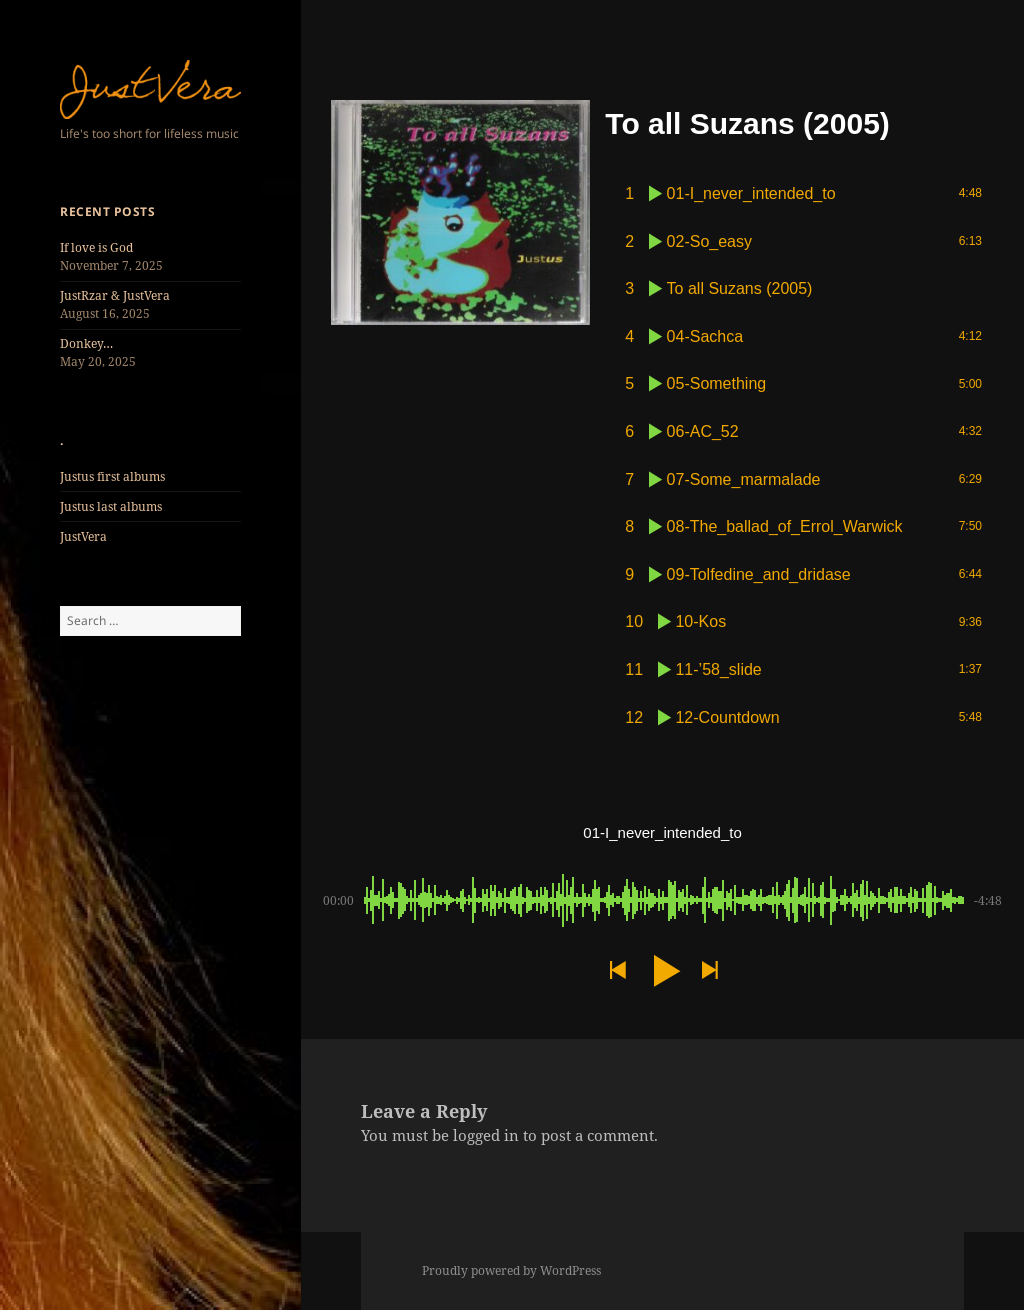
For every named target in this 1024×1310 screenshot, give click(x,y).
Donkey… (86, 343)
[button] (617, 970)
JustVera (83, 536)
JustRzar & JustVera (115, 295)
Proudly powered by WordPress (511, 1270)
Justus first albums (112, 476)
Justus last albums (111, 506)
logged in (486, 1135)
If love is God (96, 247)
